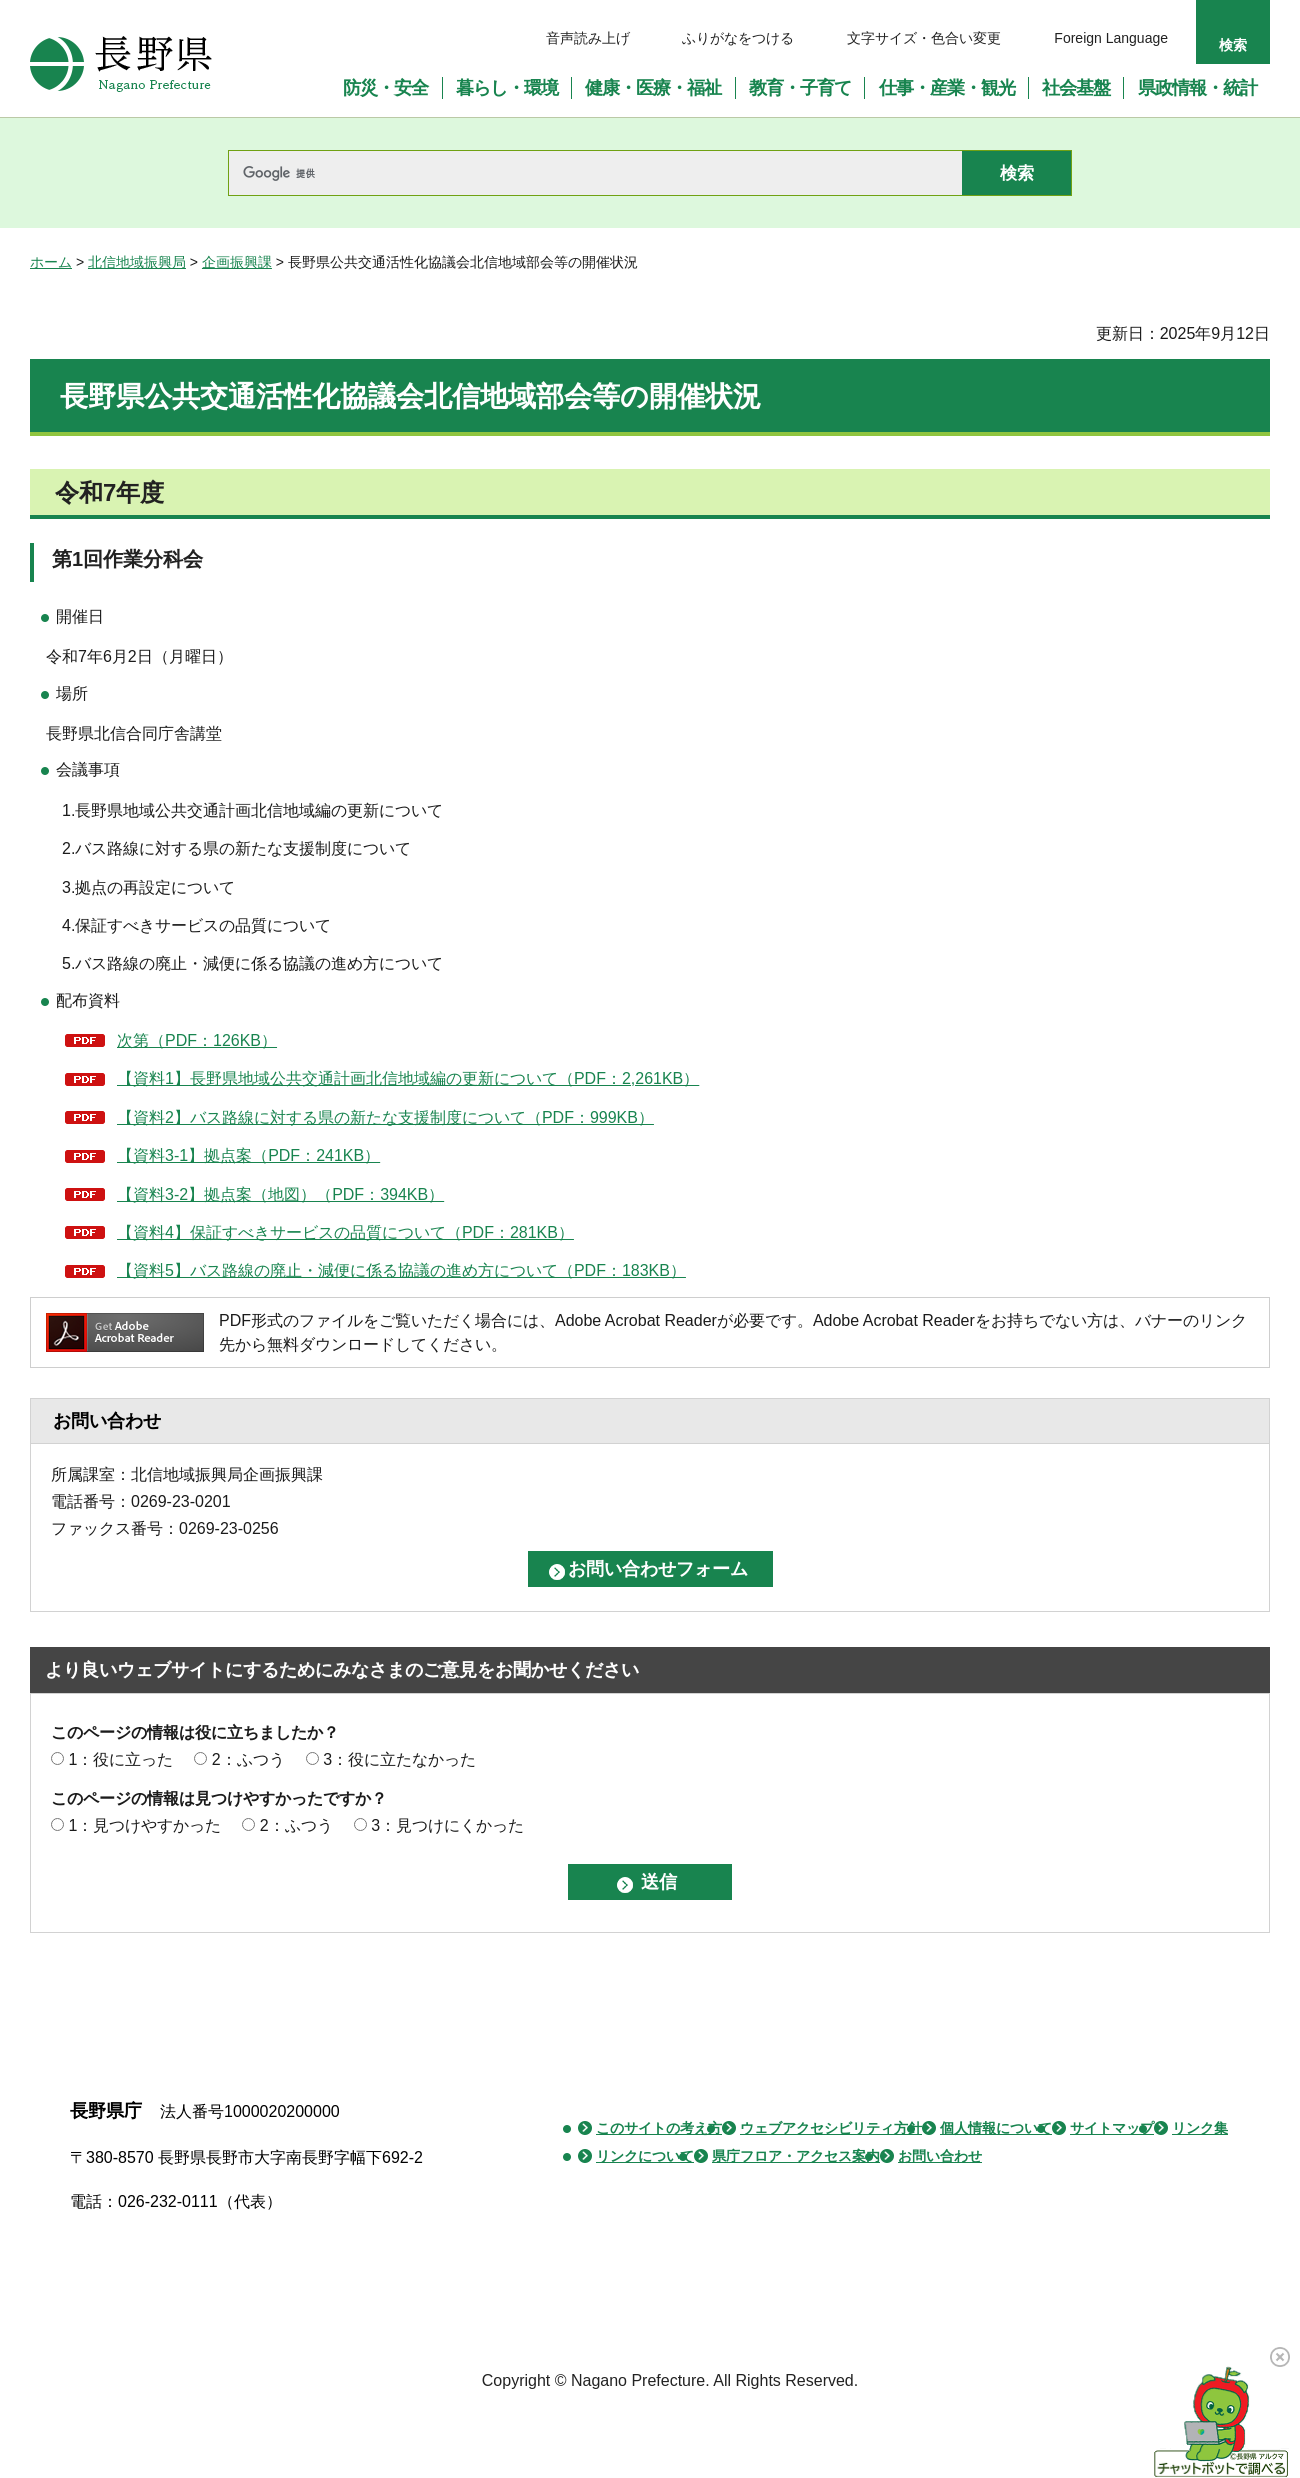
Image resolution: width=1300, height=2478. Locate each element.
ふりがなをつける (738, 38)
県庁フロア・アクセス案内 (796, 2156)
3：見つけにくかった (447, 1825)
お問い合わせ (940, 2156)
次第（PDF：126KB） (197, 1040)
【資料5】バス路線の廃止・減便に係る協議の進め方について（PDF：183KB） (401, 1270)
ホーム (51, 262)
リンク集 (1200, 2128)
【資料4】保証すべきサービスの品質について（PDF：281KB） (345, 1232)
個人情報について (996, 2128)
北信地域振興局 (137, 262)
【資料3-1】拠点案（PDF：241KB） (248, 1155)
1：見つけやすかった (144, 1825)
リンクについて (645, 2156)
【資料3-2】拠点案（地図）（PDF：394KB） (280, 1194)
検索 (1233, 45)
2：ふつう (248, 1759)
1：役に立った (120, 1759)
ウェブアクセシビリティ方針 (831, 2128)
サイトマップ (1112, 2128)
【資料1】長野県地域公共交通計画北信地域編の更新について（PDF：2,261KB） (408, 1078)
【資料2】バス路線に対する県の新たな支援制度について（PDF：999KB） (385, 1117)
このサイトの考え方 (659, 2128)
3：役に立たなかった (399, 1759)
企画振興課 (237, 262)
